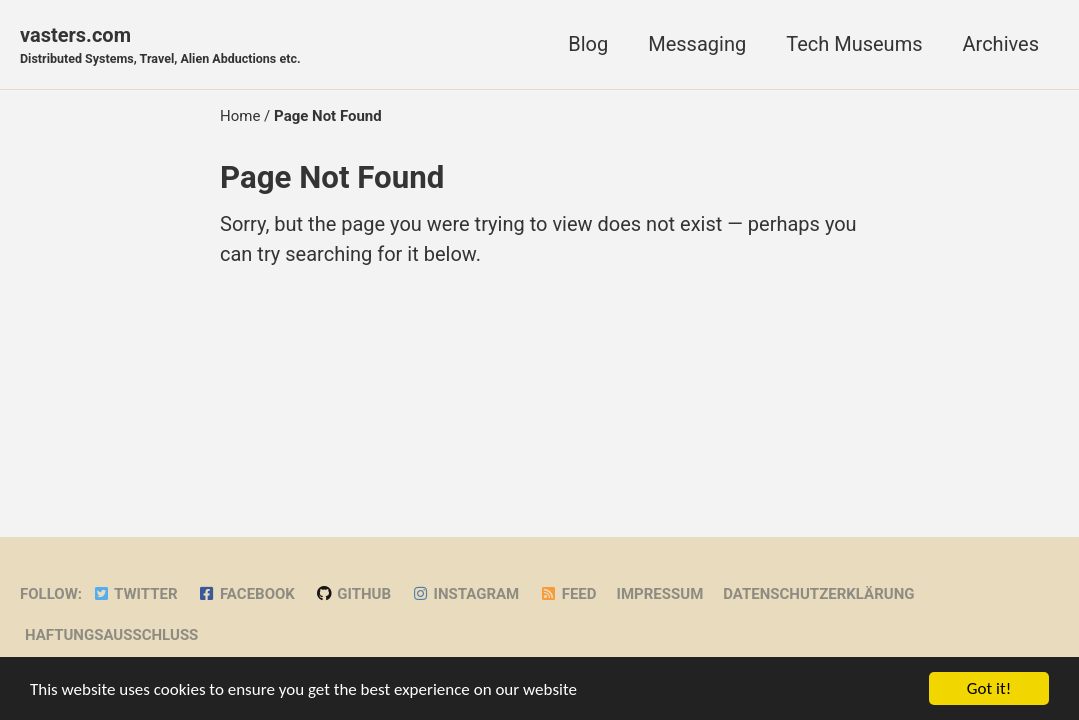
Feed (567, 594)
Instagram (465, 594)
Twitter (135, 594)
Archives (1001, 44)
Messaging (697, 44)
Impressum (660, 594)
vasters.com (160, 46)
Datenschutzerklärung (818, 594)
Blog (588, 44)
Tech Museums (854, 44)
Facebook (246, 594)
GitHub (353, 594)
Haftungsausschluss (111, 635)
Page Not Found (332, 177)
